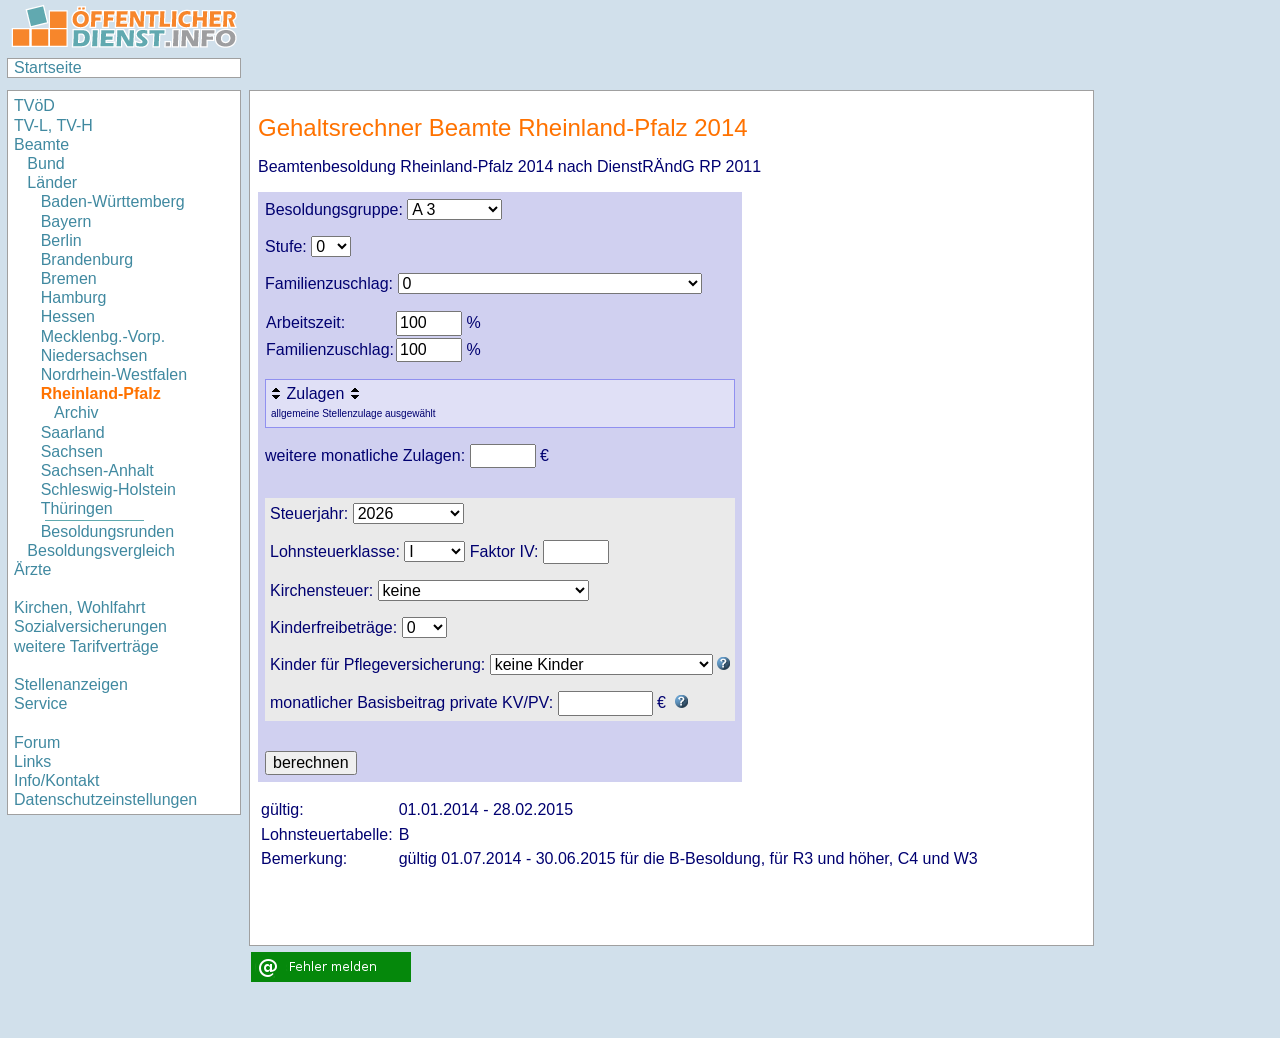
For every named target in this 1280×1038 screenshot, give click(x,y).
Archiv (76, 412)
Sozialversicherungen (90, 626)
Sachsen (72, 451)
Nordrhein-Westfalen (114, 374)
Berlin (61, 240)
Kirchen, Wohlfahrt (79, 607)
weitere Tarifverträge (86, 646)
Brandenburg (87, 259)
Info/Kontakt (56, 780)
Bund (45, 163)
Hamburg (74, 297)
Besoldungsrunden (107, 531)
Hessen (68, 316)
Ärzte (32, 569)
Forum (37, 742)
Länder (52, 182)
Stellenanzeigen (71, 684)
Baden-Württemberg (113, 201)
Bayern (66, 221)
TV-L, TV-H (53, 125)
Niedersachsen (94, 355)
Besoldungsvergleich (101, 550)
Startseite (48, 67)
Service (40, 703)
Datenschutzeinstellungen (105, 799)
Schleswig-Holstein (108, 489)
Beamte (41, 144)
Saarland (73, 432)
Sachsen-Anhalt (97, 470)
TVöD (34, 105)
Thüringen (77, 508)
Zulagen (317, 393)
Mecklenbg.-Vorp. (103, 336)
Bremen (69, 278)
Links (32, 761)
